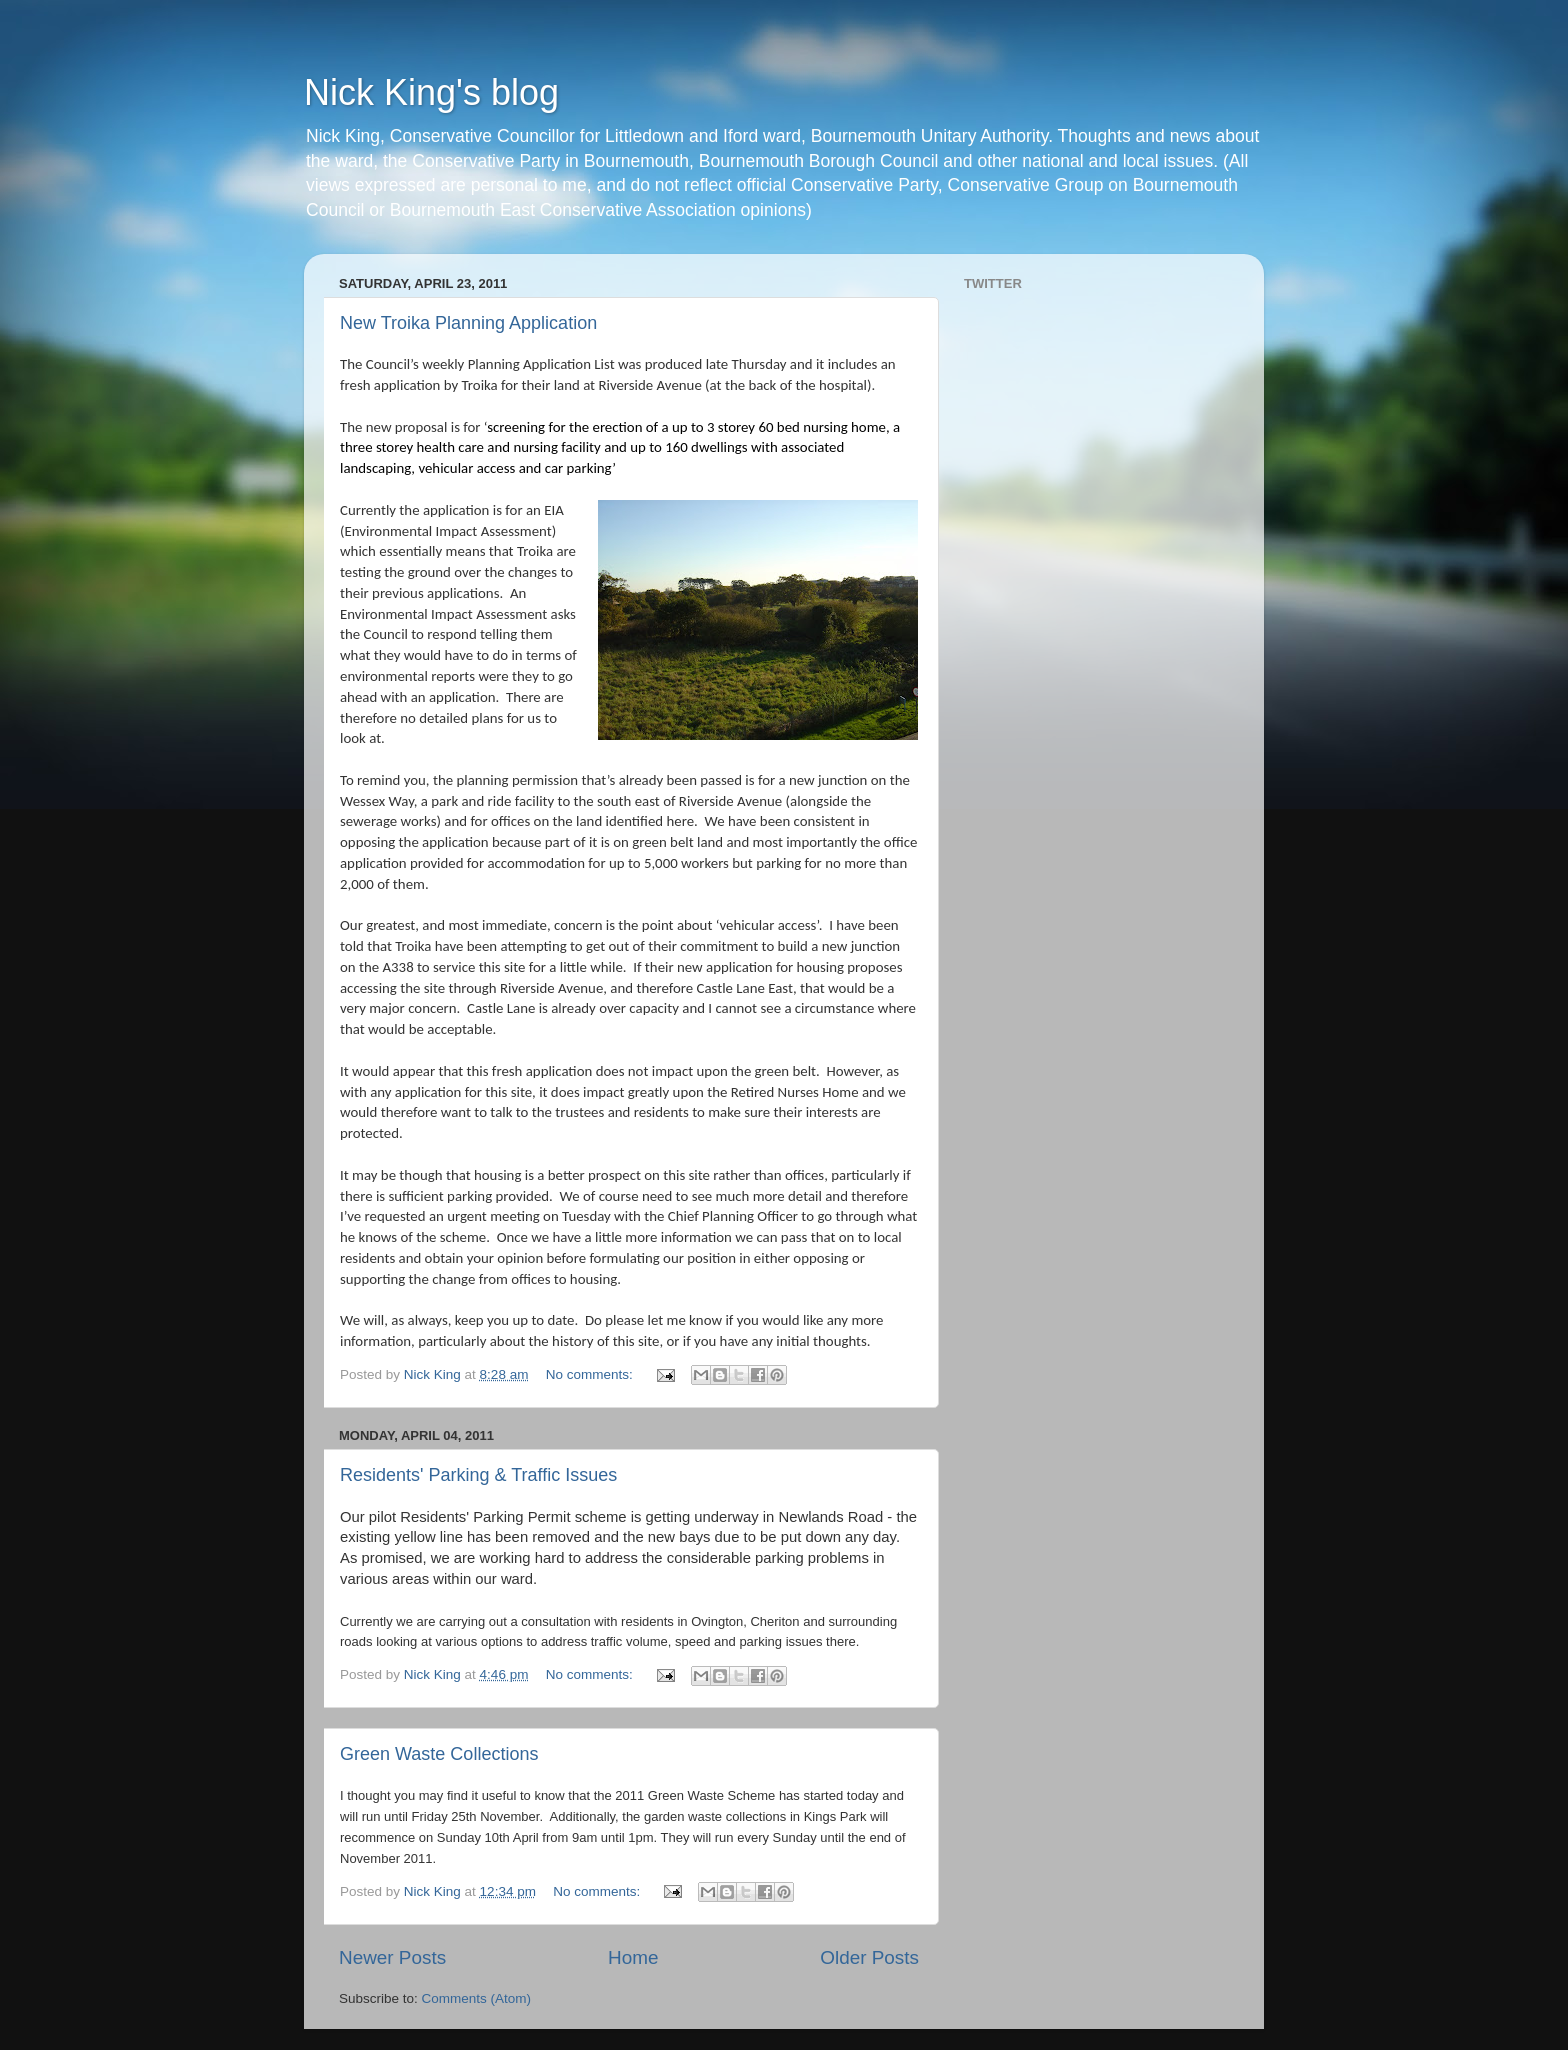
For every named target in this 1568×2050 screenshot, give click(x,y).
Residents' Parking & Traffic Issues (478, 1475)
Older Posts (869, 1957)
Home (633, 1957)
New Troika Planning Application (468, 323)
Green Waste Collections (439, 1754)
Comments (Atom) (477, 1998)
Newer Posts (392, 1957)
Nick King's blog (431, 92)
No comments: (591, 1374)
